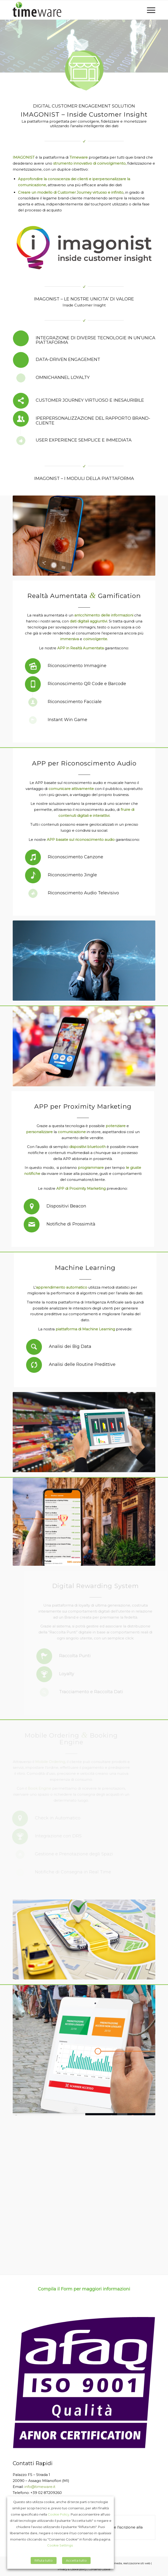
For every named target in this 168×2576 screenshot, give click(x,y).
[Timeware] (70, 9)
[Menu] (148, 9)
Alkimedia (115, 2563)
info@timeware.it (39, 2486)
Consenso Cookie (99, 2569)
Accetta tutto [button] (76, 2560)
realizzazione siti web (136, 2563)
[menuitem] (148, 9)
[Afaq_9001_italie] (84, 2383)
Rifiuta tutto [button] (44, 2560)
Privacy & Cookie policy (72, 2569)
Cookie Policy (58, 2514)
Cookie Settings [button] (60, 2545)
